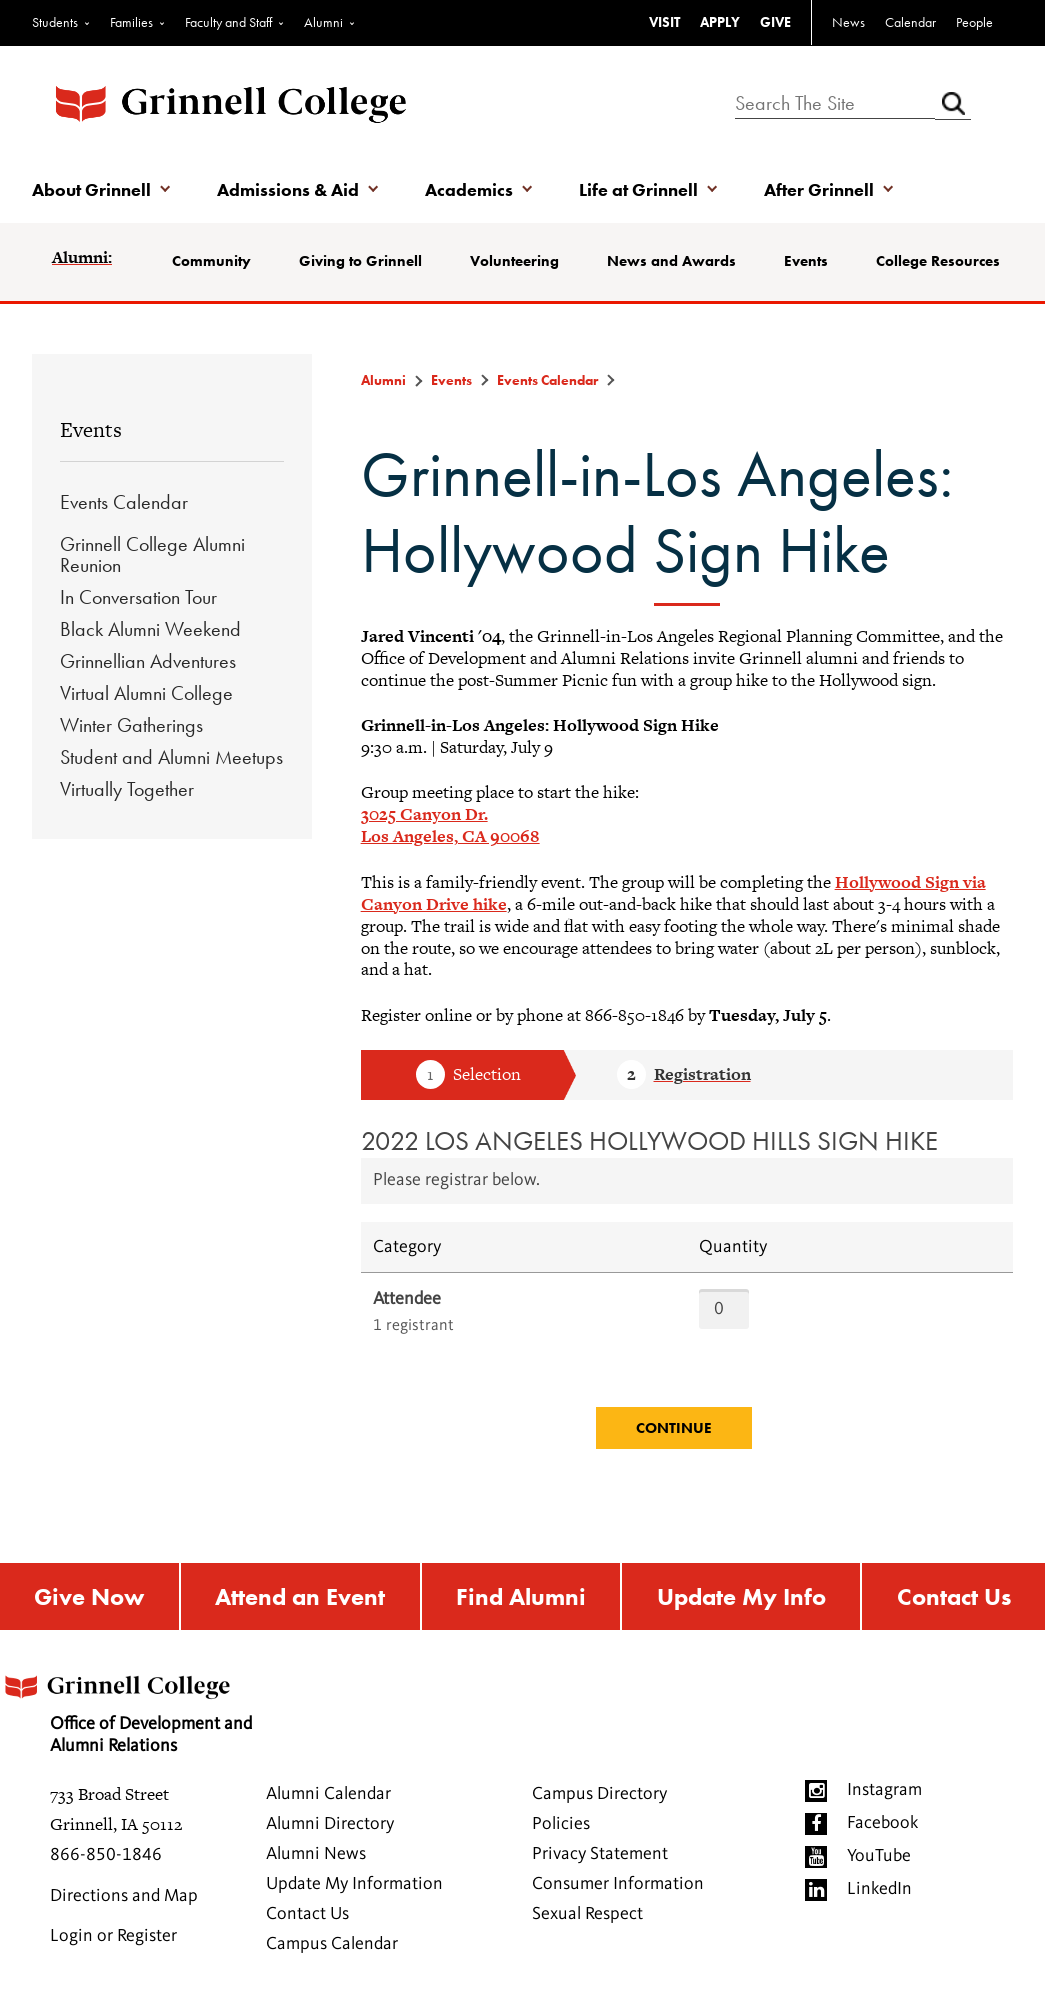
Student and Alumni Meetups (171, 757)
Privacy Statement (600, 1854)
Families (131, 22)
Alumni (323, 22)
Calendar (910, 22)
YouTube (879, 1856)
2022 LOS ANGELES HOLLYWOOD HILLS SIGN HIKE (649, 1140)
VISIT (664, 22)
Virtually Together (127, 789)
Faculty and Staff (228, 22)
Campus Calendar (332, 1944)
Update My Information (354, 1884)
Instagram (884, 1790)
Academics (469, 189)
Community (211, 261)
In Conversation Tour (138, 597)
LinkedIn (879, 1889)
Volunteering (514, 261)
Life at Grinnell (638, 189)
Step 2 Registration (683, 1076)
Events (806, 261)
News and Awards (671, 261)
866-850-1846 (106, 1855)
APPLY (720, 22)
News (848, 22)
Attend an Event (300, 1596)
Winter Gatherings (131, 725)
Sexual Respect (587, 1914)
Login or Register (113, 1936)
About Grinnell (91, 189)
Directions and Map (124, 1896)
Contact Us (954, 1596)
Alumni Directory (330, 1824)
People (974, 22)
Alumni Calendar (328, 1794)
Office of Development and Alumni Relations (126, 1707)
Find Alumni (521, 1596)
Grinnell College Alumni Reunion (152, 555)
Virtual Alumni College (146, 693)
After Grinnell (819, 189)
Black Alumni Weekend (150, 629)
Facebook (882, 1823)
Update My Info (741, 1596)
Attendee (407, 1299)
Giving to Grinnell (360, 261)
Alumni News (316, 1854)
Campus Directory (599, 1794)
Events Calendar (124, 502)
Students (55, 22)
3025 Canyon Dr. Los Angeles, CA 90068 (450, 825)
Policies (561, 1824)
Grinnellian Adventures (148, 661)
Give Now (89, 1596)
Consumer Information (618, 1884)
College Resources (938, 261)
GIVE (775, 22)
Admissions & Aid (288, 189)
